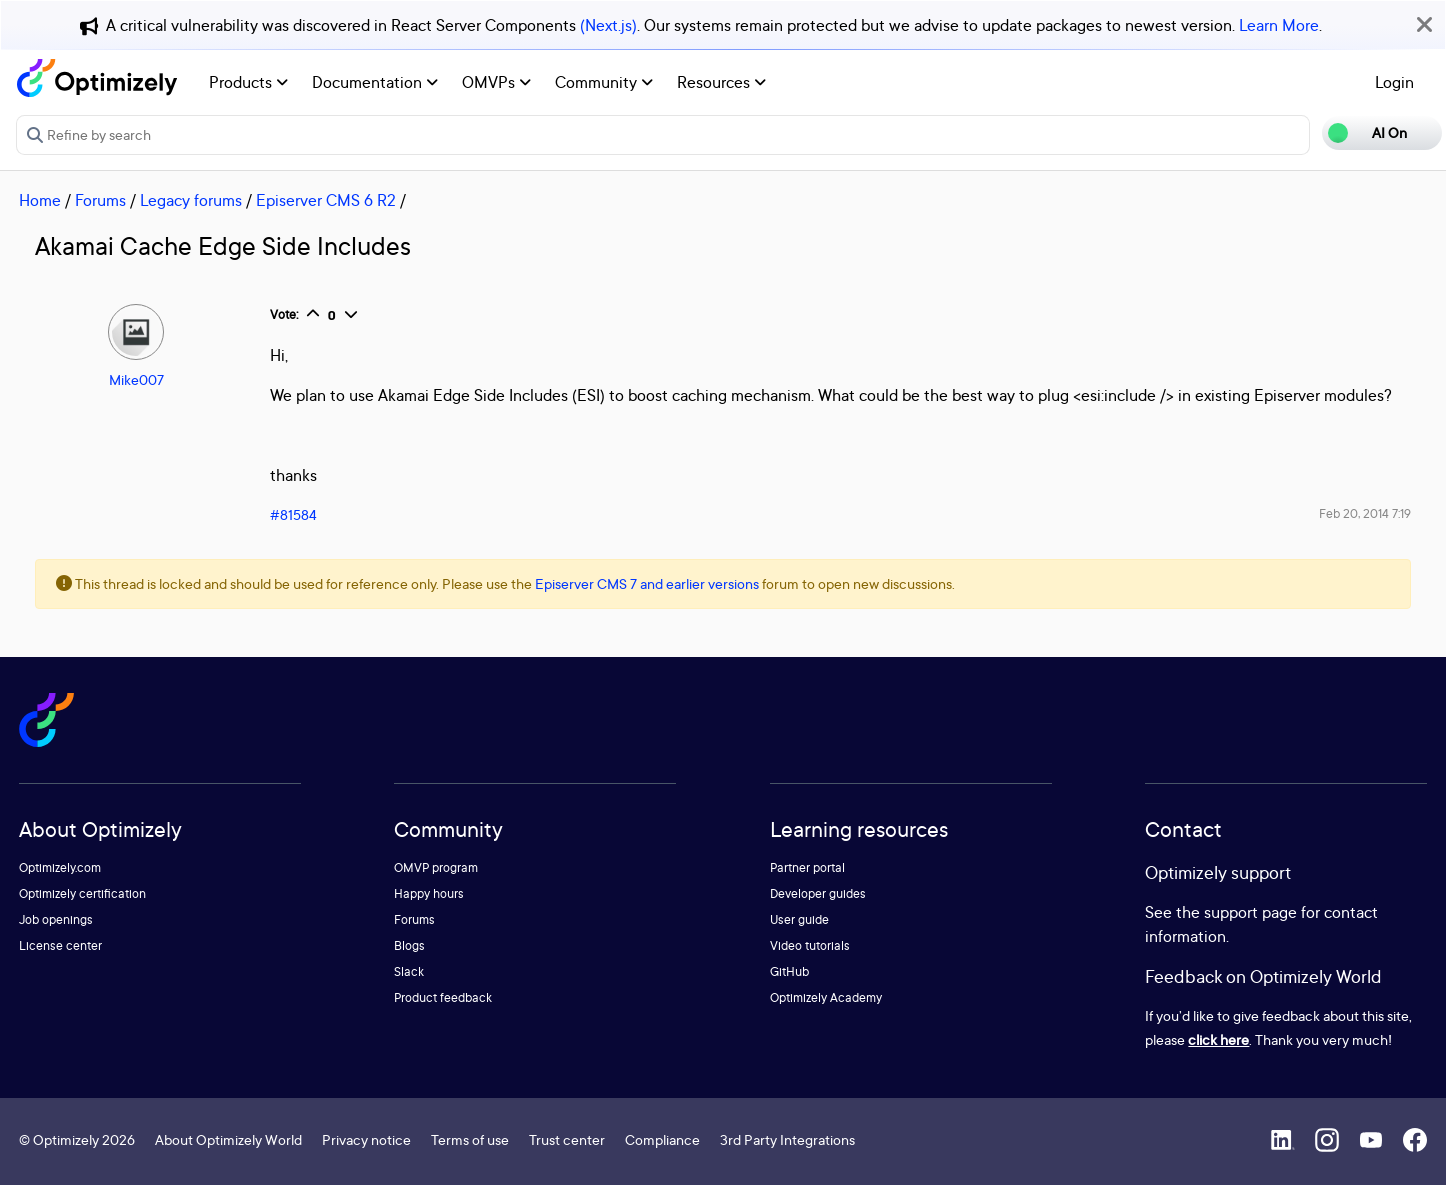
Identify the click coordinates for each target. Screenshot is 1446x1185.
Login (1394, 82)
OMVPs (496, 82)
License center (60, 945)
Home (40, 200)
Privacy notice (366, 1139)
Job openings (56, 919)
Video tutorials (810, 945)
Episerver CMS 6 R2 (326, 200)
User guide (799, 919)
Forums (100, 200)
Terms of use (470, 1139)
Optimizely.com (60, 867)
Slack (409, 971)
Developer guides (818, 893)
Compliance (662, 1139)
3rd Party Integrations (787, 1139)
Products (248, 82)
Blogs (409, 945)
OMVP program (436, 867)
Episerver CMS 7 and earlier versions (647, 583)
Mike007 (136, 379)
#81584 (293, 514)
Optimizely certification (82, 893)
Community (604, 82)
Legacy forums (191, 200)
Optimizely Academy (826, 997)
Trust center (567, 1139)
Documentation (375, 82)
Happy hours (429, 893)
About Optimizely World (228, 1139)
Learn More (1279, 25)
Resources (721, 82)
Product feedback (443, 997)
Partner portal (807, 867)
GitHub (789, 971)
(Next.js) (608, 25)
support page (1250, 912)
